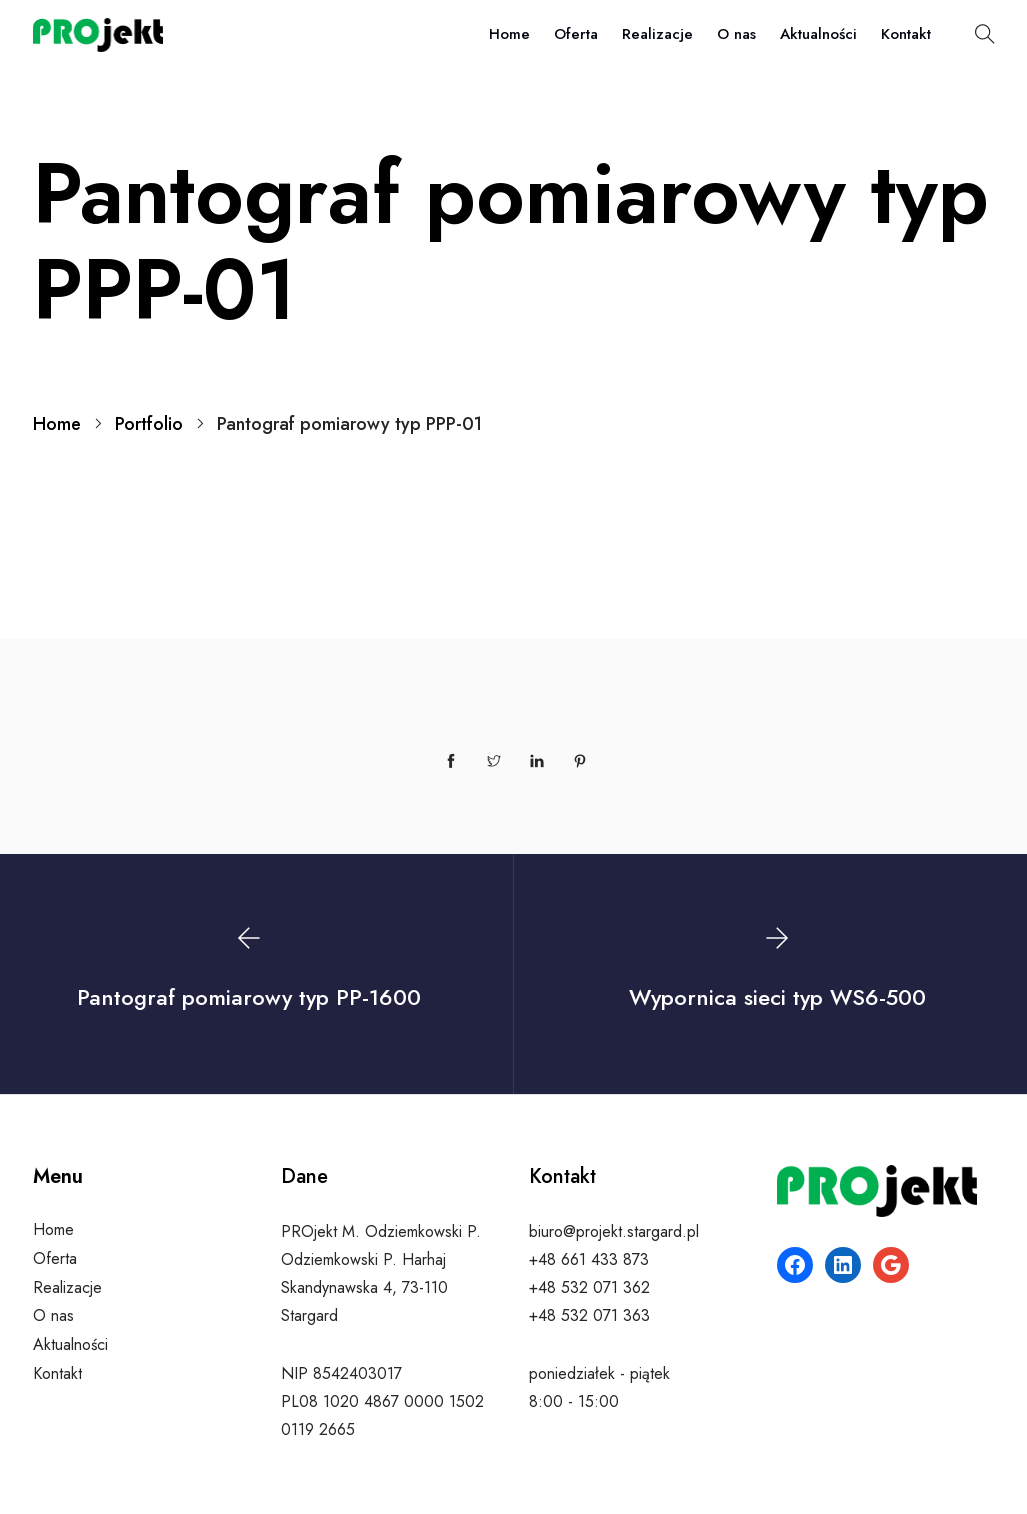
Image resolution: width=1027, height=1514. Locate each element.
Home (509, 34)
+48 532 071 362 (589, 1287)
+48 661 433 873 (589, 1259)
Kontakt (906, 34)
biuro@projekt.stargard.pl (614, 1231)
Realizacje (657, 34)
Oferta (576, 34)
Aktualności (818, 34)
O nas (736, 34)
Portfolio (149, 424)
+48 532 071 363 (589, 1315)
